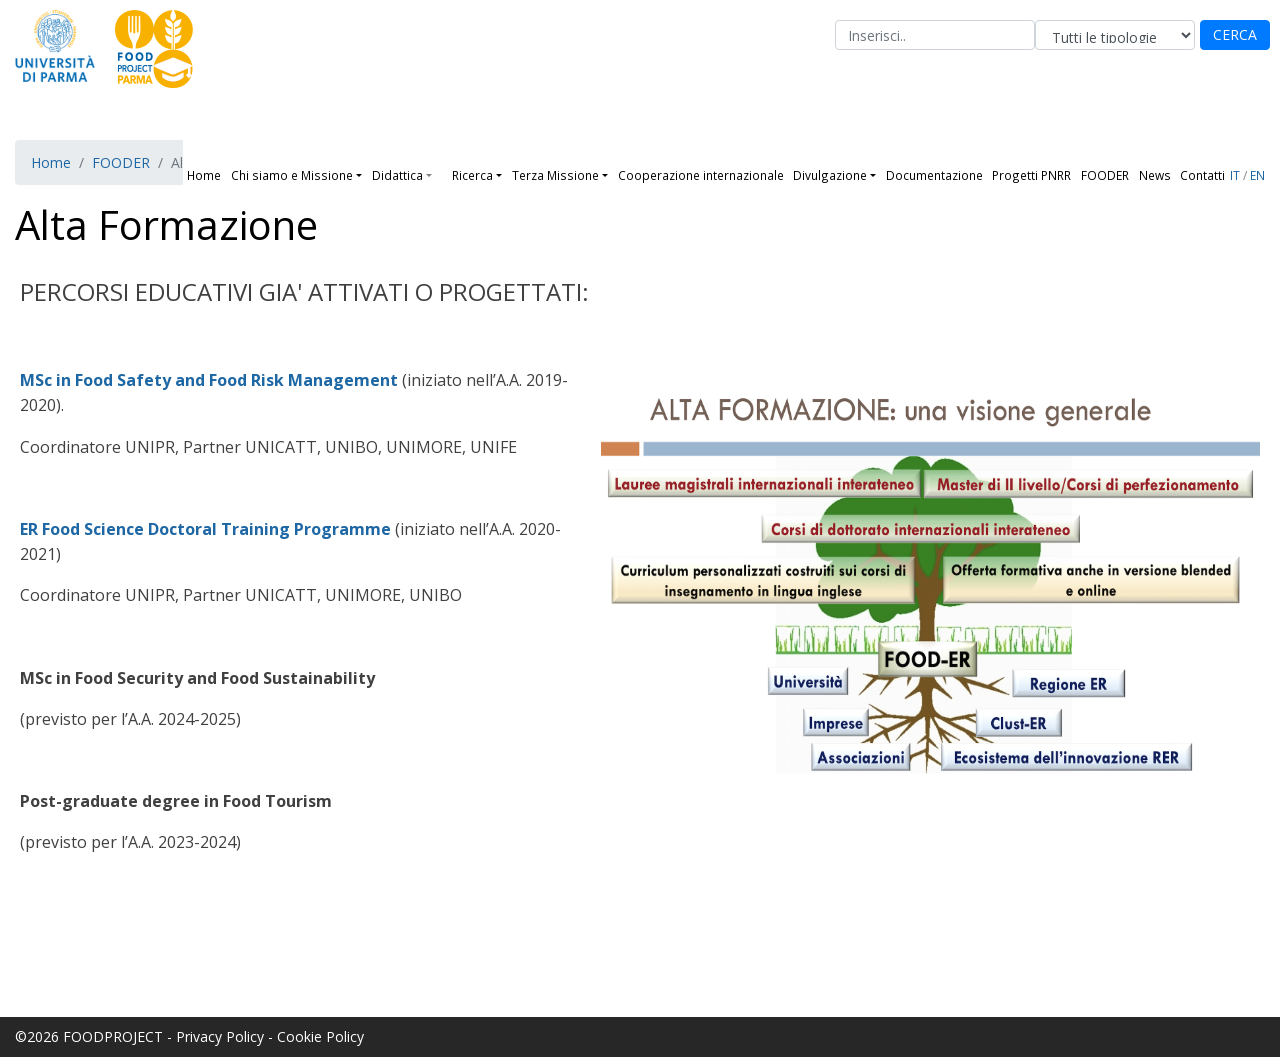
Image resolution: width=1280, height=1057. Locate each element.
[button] (437, 175)
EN (1257, 175)
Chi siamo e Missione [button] (292, 175)
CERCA (1235, 34)
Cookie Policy (320, 1036)
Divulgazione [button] (830, 175)
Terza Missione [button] (555, 175)
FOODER (1105, 175)
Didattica (397, 175)
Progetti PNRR (1031, 175)
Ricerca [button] (472, 175)
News (1155, 175)
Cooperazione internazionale (701, 175)
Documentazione (934, 175)
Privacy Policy (220, 1036)
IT (1235, 175)
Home (204, 175)
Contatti (1202, 175)
